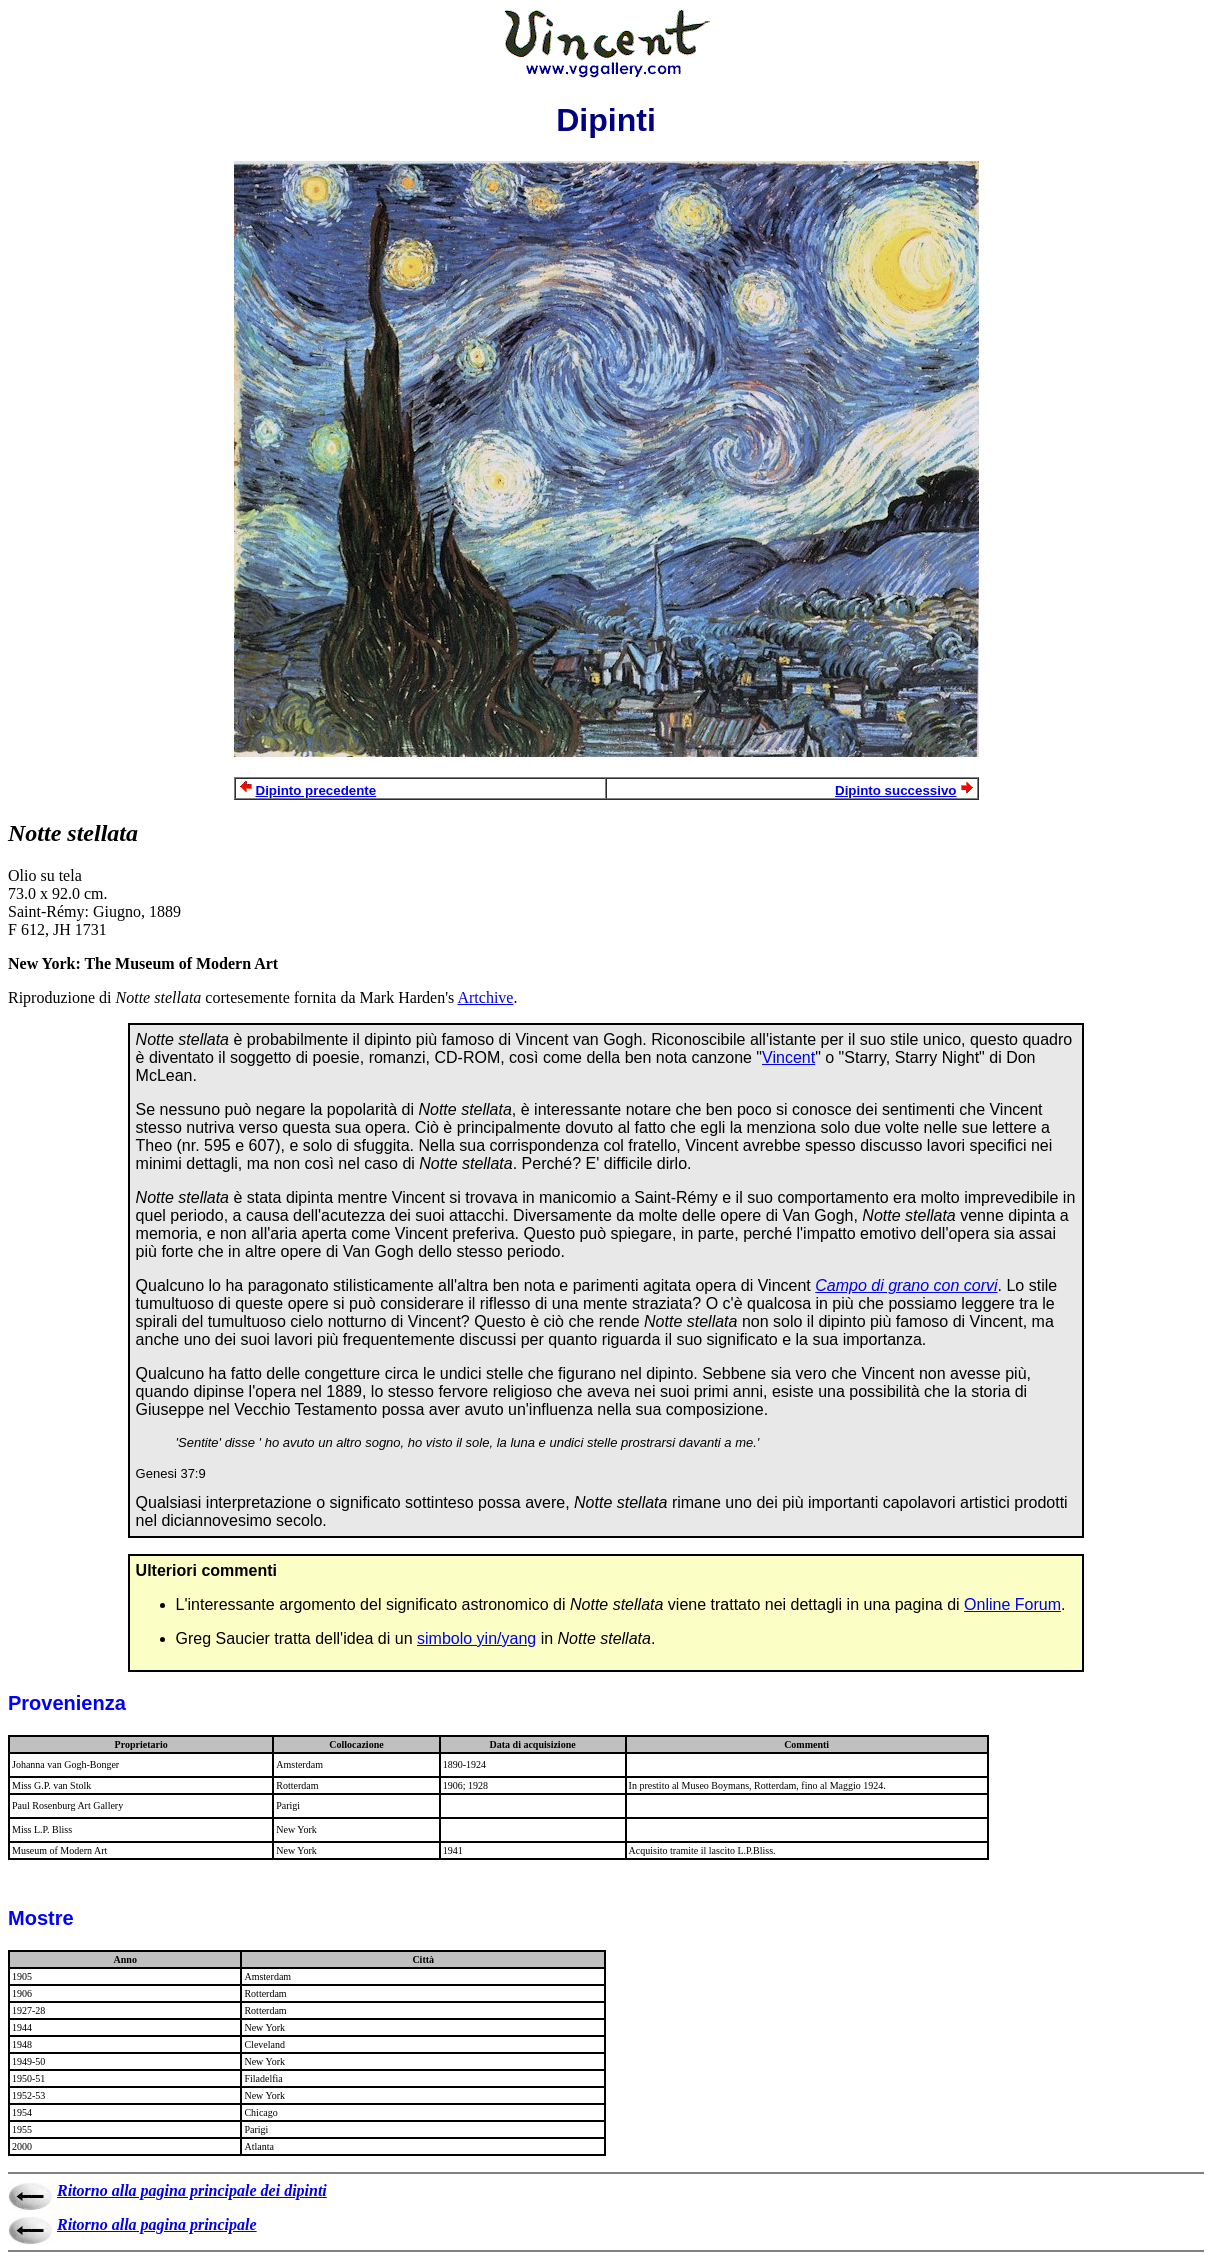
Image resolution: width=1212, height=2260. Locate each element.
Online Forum (1012, 1604)
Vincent (788, 1057)
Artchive (485, 997)
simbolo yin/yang (476, 1638)
